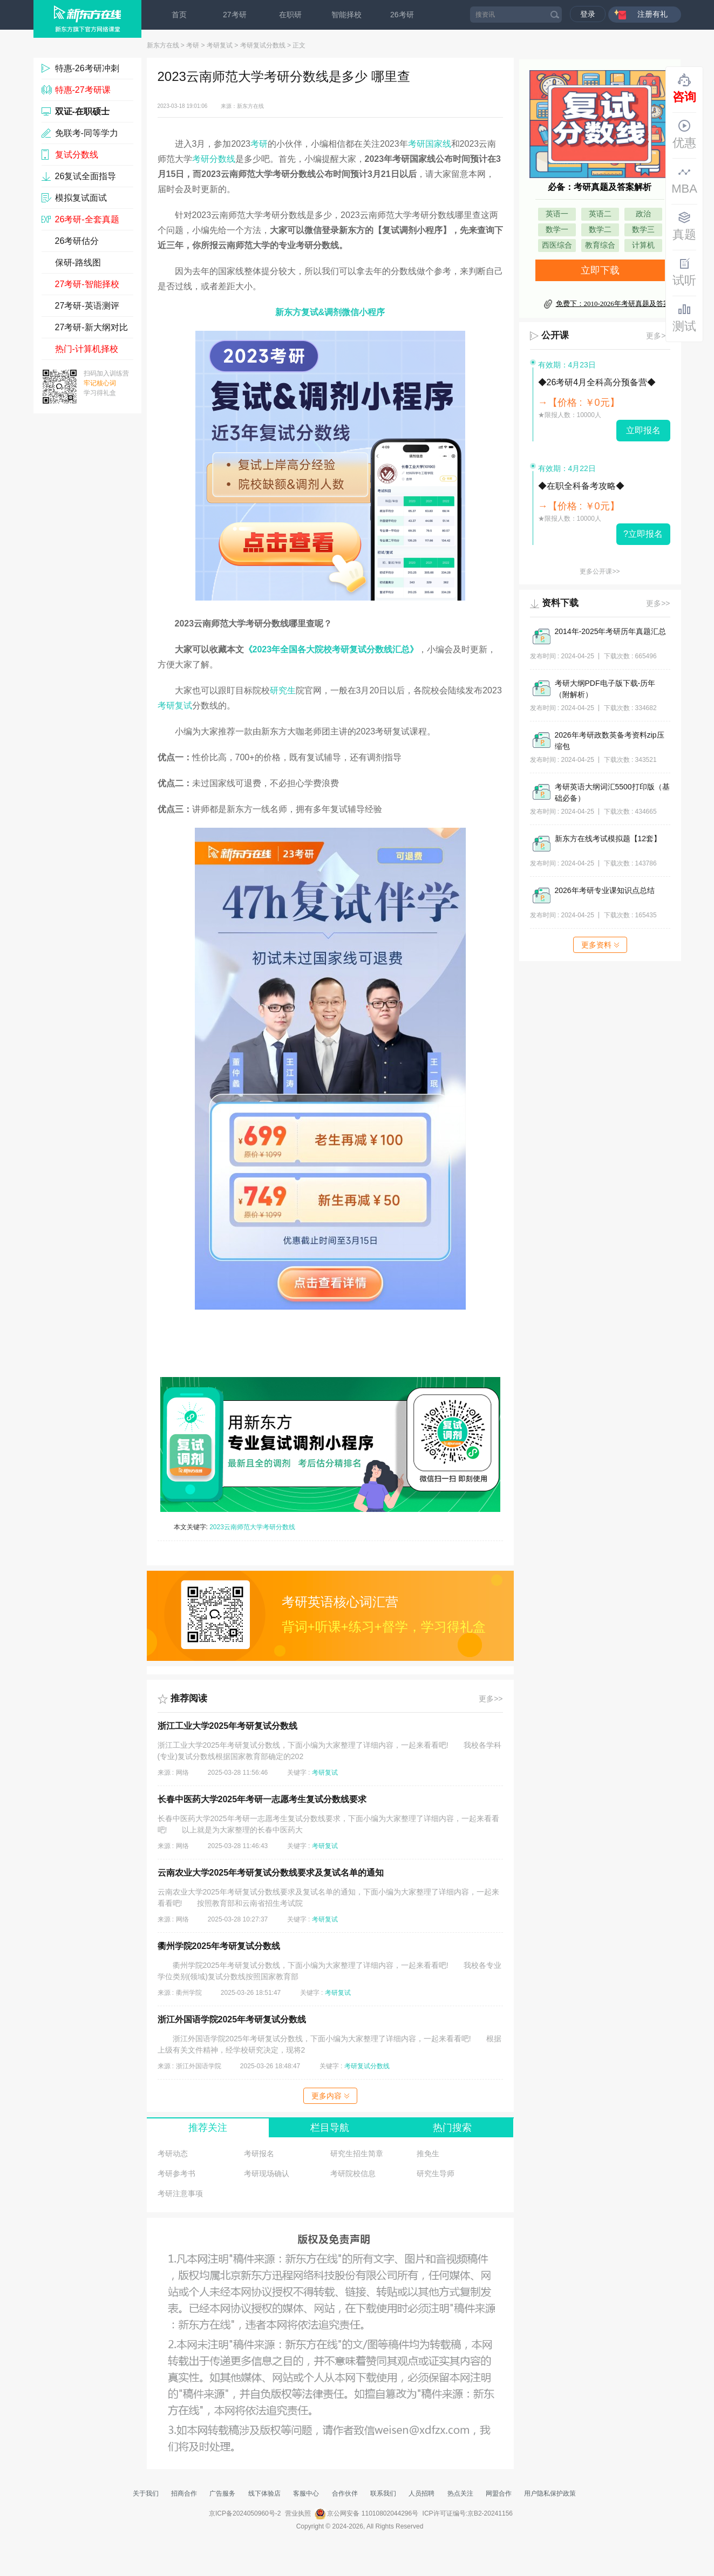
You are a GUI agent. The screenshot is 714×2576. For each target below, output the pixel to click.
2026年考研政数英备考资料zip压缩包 (609, 741)
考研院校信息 (353, 2173)
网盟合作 (499, 2493)
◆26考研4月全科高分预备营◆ (597, 382)
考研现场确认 (266, 2173)
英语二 (600, 214)
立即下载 (600, 270)
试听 (684, 272)
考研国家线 (429, 143)
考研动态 (173, 2153)
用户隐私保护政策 (550, 2493)
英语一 (557, 214)
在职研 (290, 14)
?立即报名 (643, 534)
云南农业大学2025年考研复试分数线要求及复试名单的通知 (271, 1872)
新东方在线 (163, 45)
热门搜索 (452, 2127)
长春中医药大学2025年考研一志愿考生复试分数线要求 (262, 1799)
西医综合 (557, 245)
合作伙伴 (345, 2493)
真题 (684, 226)
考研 (192, 45)
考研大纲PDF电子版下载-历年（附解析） (605, 689)
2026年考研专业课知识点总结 (605, 890)
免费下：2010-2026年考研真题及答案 (613, 303)
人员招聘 (421, 2493)
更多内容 (330, 2095)
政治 (643, 214)
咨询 (684, 88)
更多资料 (600, 945)
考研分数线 (213, 158)
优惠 (684, 134)
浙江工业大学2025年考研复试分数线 (228, 1725)
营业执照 (298, 2513)
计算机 (643, 245)
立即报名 (643, 430)
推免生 (428, 2153)
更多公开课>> (600, 571)
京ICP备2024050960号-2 (245, 2513)
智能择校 (346, 14)
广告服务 (222, 2493)
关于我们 (146, 2493)
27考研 (235, 14)
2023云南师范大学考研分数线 (252, 1527)
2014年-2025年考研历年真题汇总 (611, 631)
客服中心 (306, 2493)
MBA (684, 180)
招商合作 (184, 2493)
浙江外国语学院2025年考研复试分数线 (232, 2019)
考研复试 (220, 45)
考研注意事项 (180, 2193)
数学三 (643, 230)
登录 (587, 14)
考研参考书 (176, 2173)
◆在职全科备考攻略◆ (581, 485)
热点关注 (460, 2493)
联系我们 (383, 2493)
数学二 (600, 230)
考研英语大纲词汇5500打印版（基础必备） (612, 792)
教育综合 (600, 245)
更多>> (490, 1698)
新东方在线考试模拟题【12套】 (608, 838)
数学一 (557, 230)
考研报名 (259, 2153)
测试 (684, 318)
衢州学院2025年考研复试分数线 (219, 1946)
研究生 (283, 690)
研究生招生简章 (356, 2153)
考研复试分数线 (262, 45)
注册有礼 (652, 14)
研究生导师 (435, 2173)
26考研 (402, 14)
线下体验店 (264, 2493)
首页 (179, 14)
